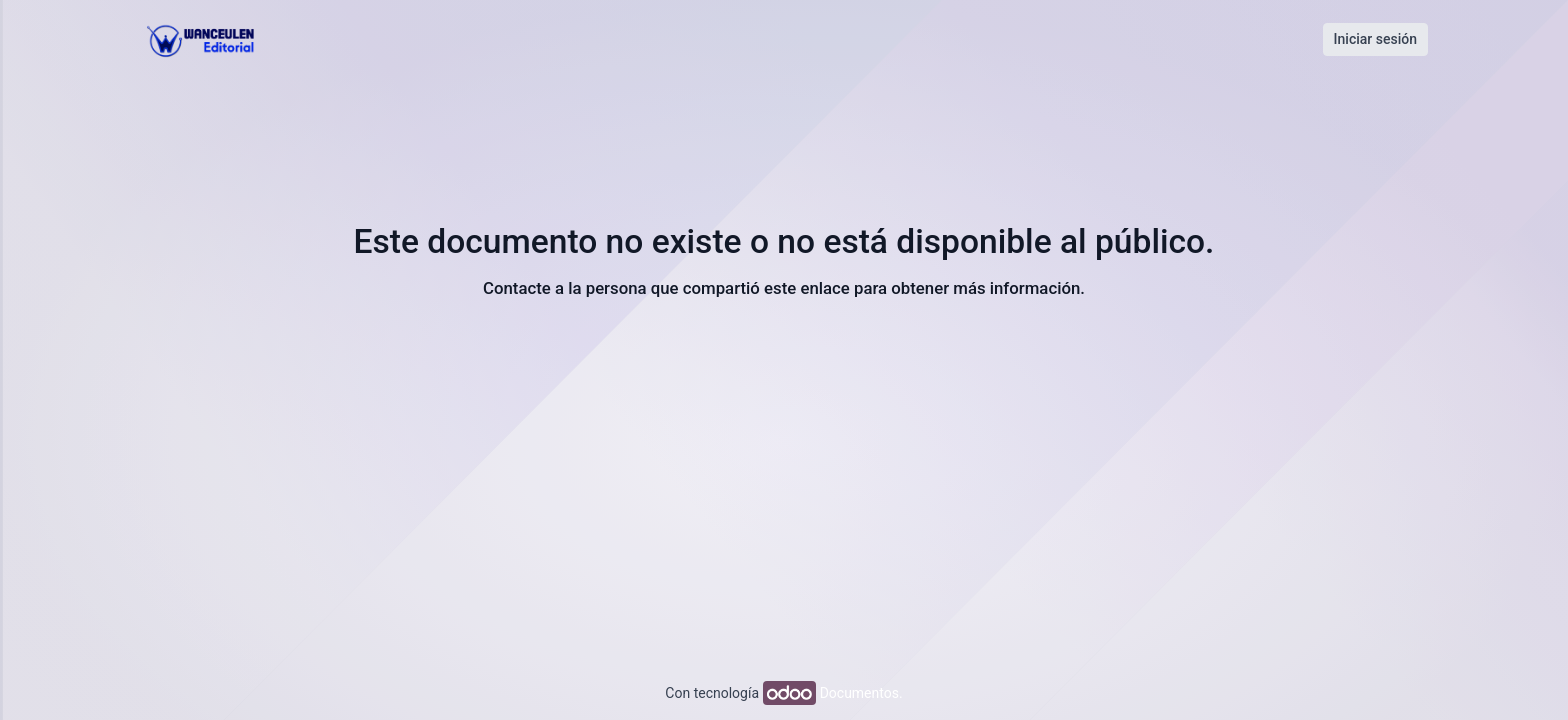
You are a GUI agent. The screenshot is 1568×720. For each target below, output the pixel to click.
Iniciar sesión (1375, 39)
